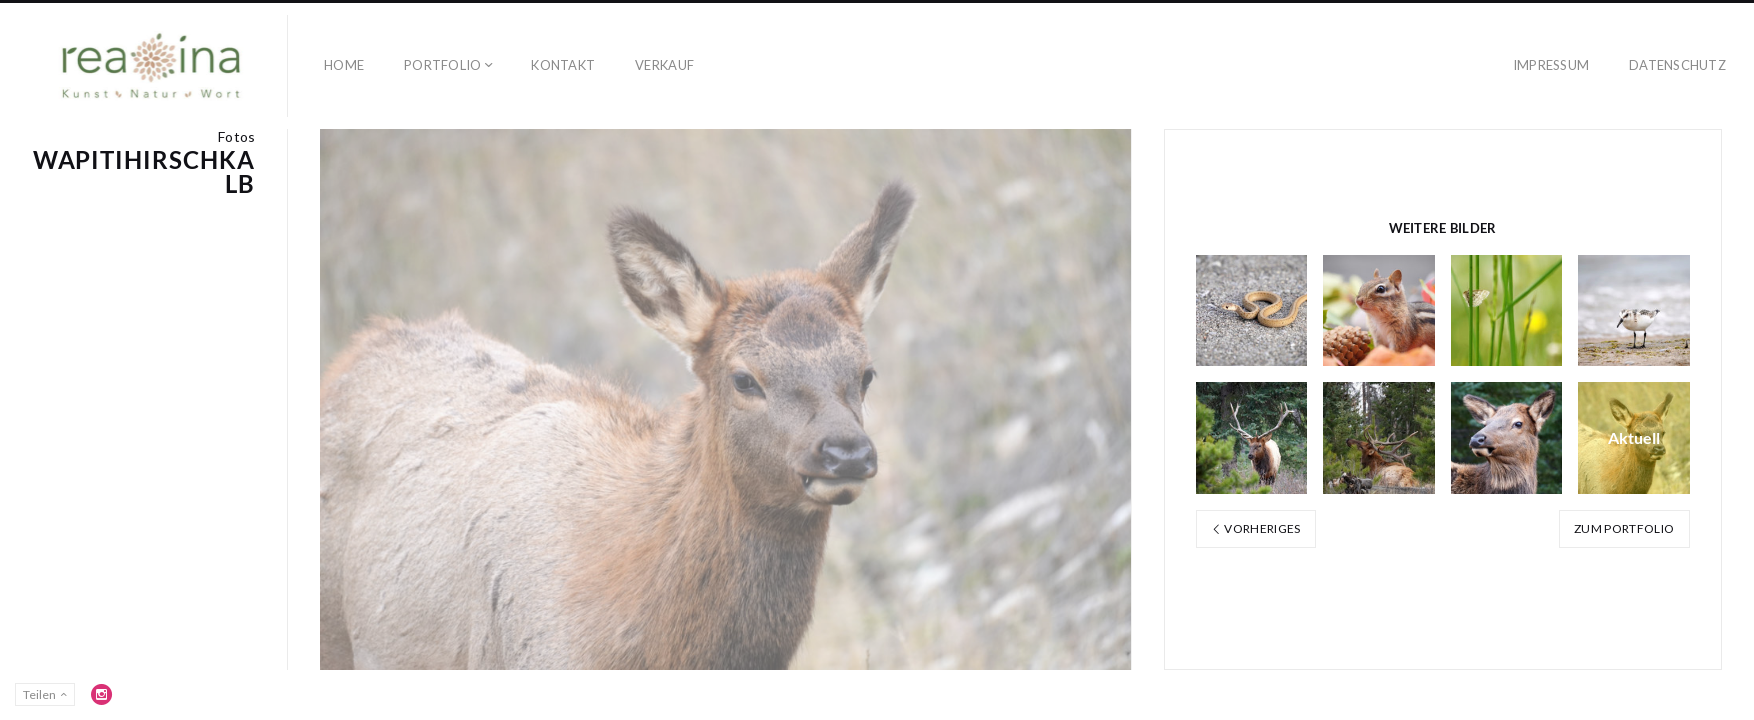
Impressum (1551, 65)
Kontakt (563, 65)
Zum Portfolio (1624, 528)
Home (344, 65)
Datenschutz (1677, 65)
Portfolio (442, 65)
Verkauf (664, 65)
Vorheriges (1256, 528)
